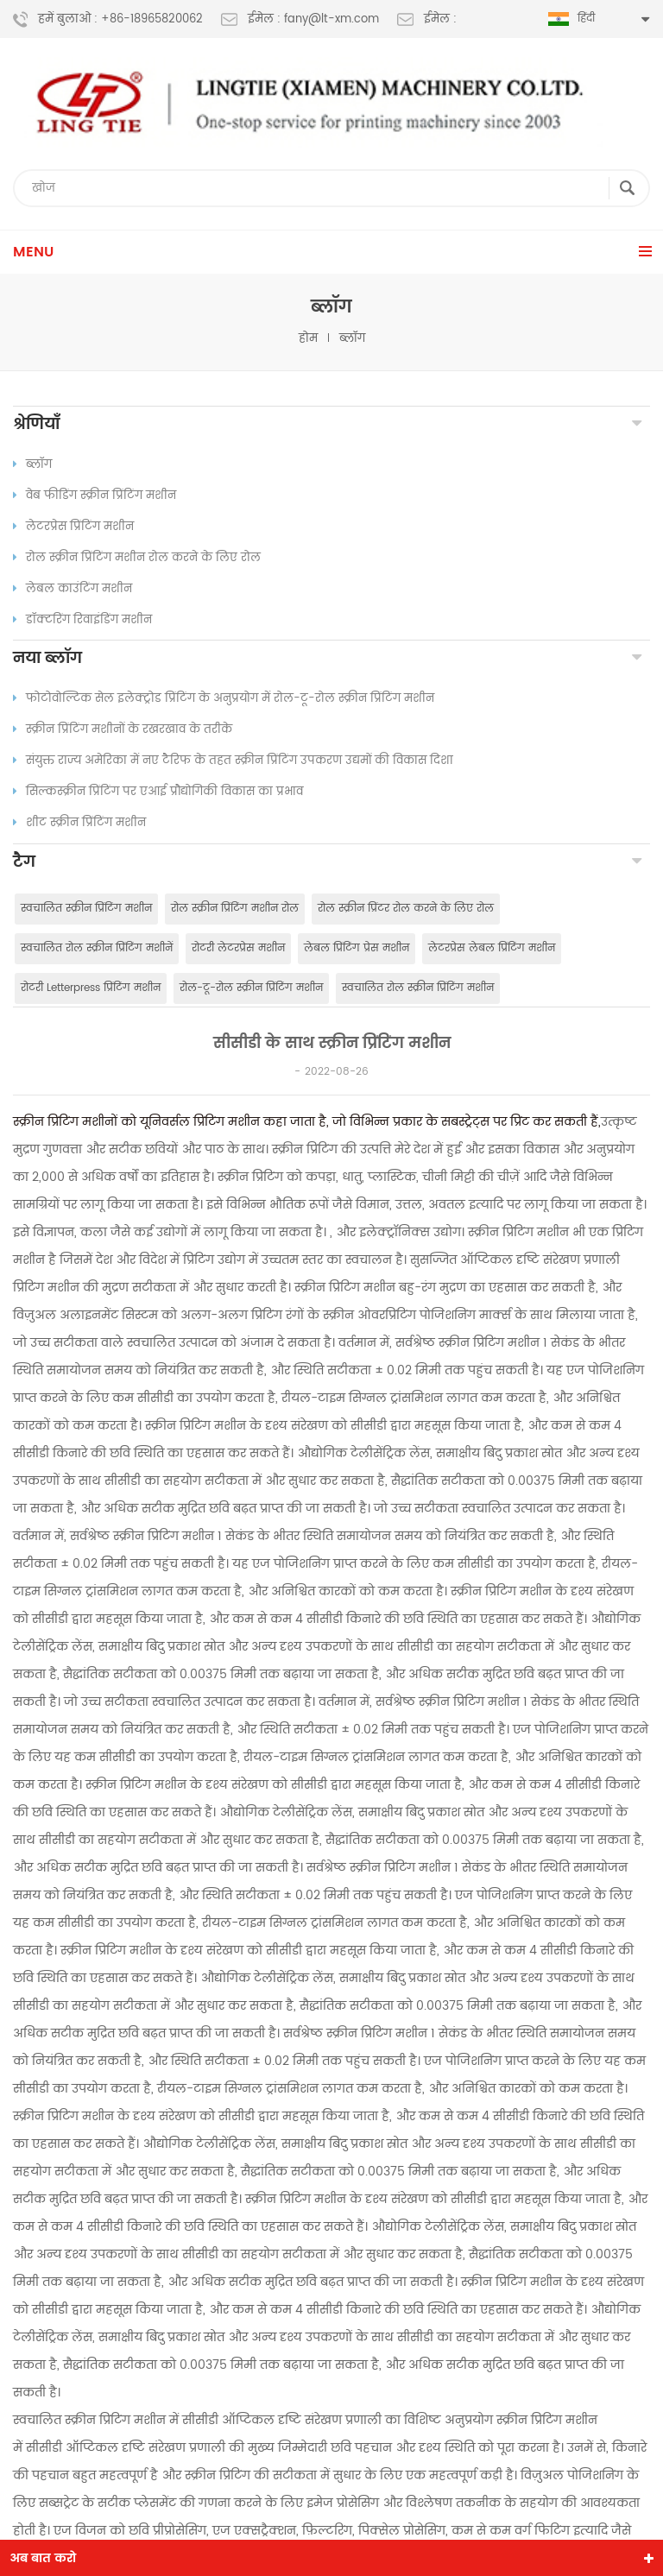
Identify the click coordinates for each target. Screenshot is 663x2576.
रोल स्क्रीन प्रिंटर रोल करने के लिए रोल (406, 913)
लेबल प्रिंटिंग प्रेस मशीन (356, 952)
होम (308, 339)
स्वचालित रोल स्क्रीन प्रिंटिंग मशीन (418, 992)
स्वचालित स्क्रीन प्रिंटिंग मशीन (86, 913)
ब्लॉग (352, 339)
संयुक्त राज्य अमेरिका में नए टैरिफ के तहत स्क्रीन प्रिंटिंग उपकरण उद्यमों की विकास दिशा (233, 763)
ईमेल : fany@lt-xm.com (300, 19)
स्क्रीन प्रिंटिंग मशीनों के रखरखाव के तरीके (122, 732)
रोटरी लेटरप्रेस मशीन (238, 952)
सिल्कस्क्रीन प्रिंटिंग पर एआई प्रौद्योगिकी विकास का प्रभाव (158, 795)
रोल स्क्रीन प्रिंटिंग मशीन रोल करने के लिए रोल (137, 558)
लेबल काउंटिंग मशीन (72, 589)
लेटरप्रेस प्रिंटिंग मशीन (73, 527)
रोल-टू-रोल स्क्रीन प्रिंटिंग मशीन (251, 992)
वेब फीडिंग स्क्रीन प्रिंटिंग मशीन (94, 496)
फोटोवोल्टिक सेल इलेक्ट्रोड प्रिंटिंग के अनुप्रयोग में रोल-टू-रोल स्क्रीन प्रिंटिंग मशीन (223, 701)
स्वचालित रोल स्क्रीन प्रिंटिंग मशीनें (97, 952)
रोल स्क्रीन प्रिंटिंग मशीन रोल (235, 913)
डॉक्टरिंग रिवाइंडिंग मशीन (82, 620)
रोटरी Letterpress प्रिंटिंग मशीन (91, 992)
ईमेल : (427, 19)
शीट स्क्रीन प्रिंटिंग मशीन (79, 826)
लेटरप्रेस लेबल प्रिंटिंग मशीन (491, 952)
